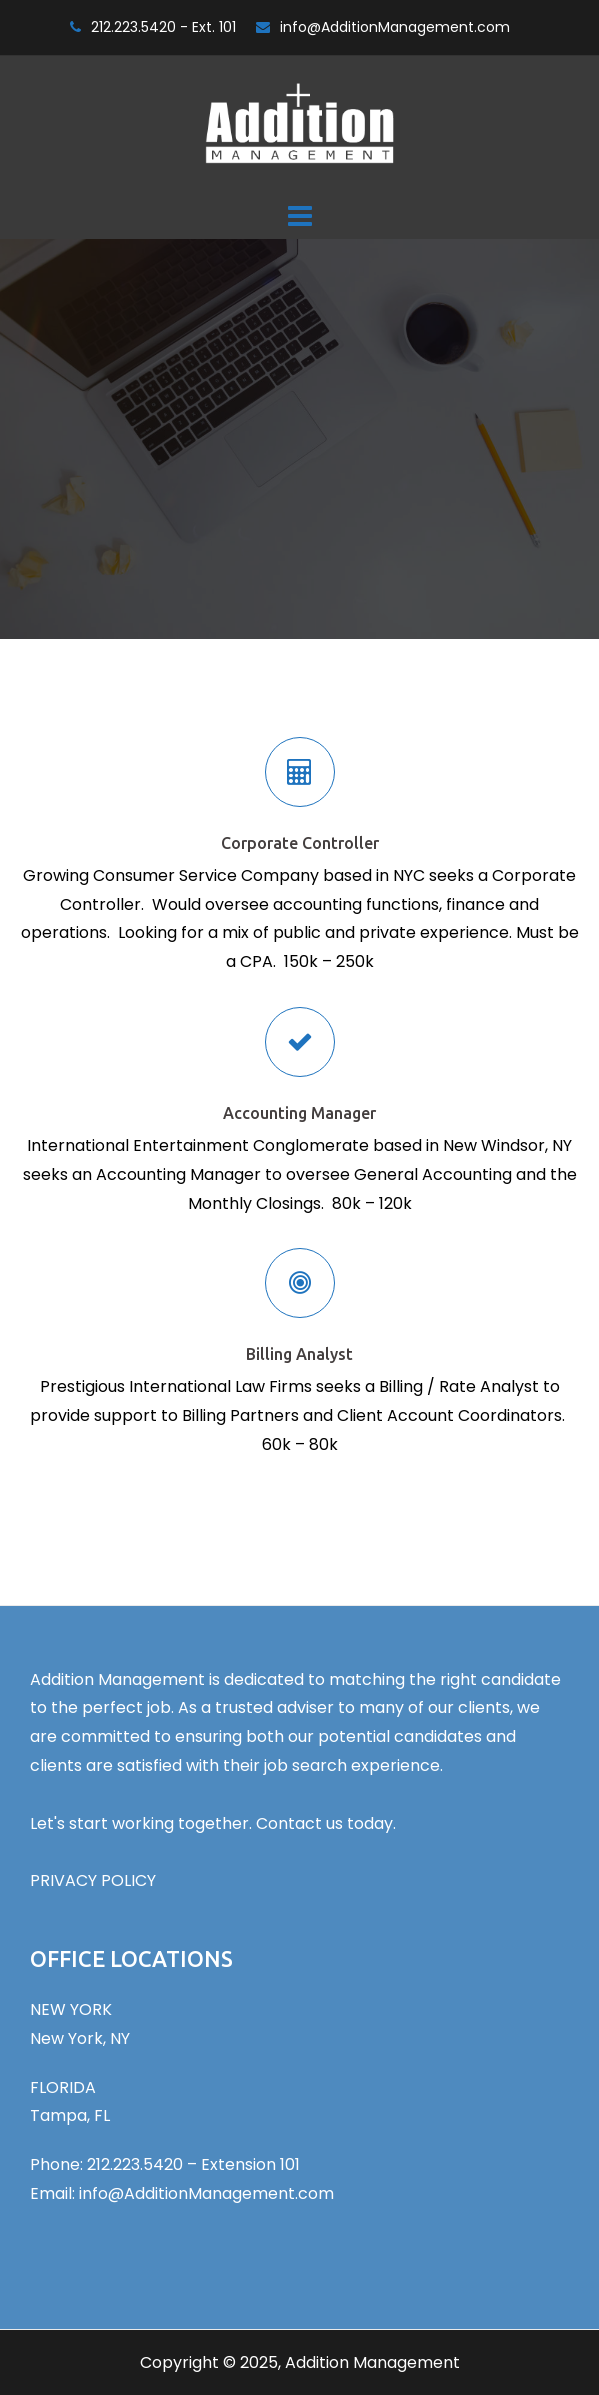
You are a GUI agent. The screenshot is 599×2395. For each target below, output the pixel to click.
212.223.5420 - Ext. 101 (163, 27)
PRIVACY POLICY (93, 1880)
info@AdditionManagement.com (395, 27)
